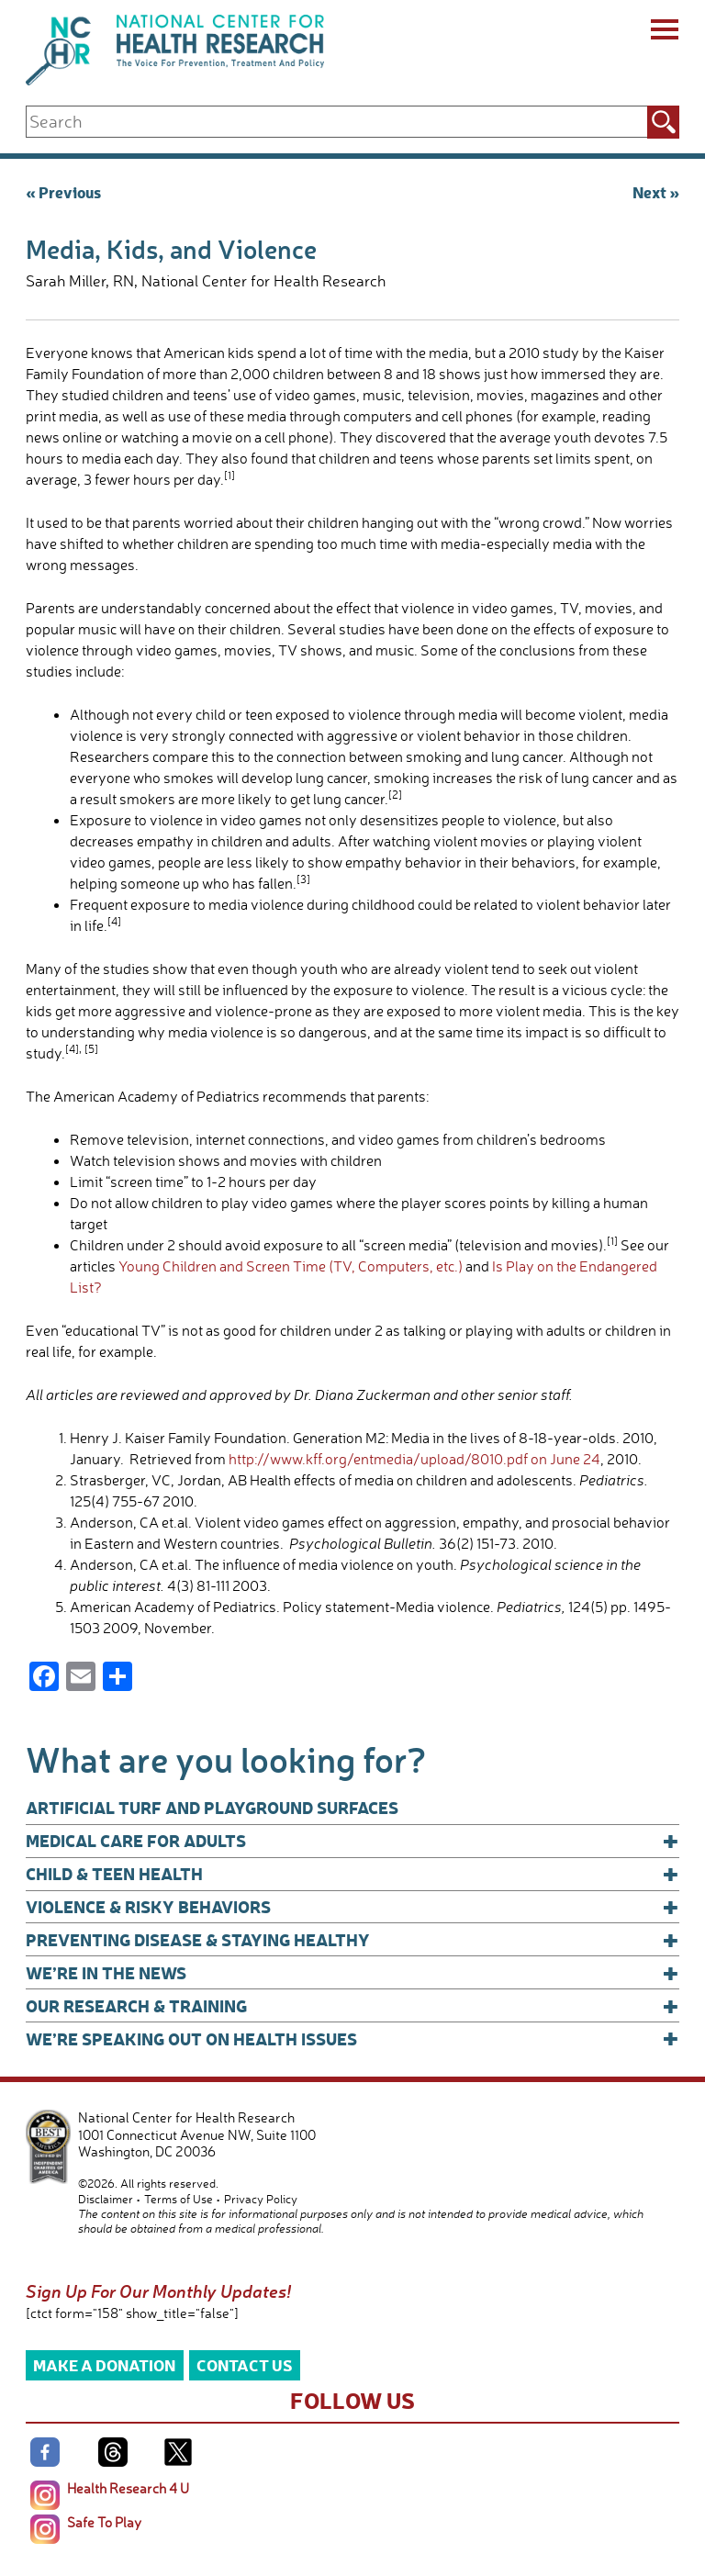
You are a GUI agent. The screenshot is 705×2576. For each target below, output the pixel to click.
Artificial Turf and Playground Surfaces (212, 1807)
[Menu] (663, 32)
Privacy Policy (260, 2198)
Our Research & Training (352, 2006)
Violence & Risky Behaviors (352, 1907)
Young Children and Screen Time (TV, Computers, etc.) (290, 1266)
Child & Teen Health (352, 1874)
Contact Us (244, 2364)
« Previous (63, 191)
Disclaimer (105, 2198)
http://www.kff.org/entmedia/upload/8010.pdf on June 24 (414, 1459)
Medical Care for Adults (352, 1841)
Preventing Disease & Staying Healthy (352, 1940)
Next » (655, 191)
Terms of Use (178, 2198)
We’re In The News (352, 1973)
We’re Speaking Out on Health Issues (352, 2039)
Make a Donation (104, 2364)
